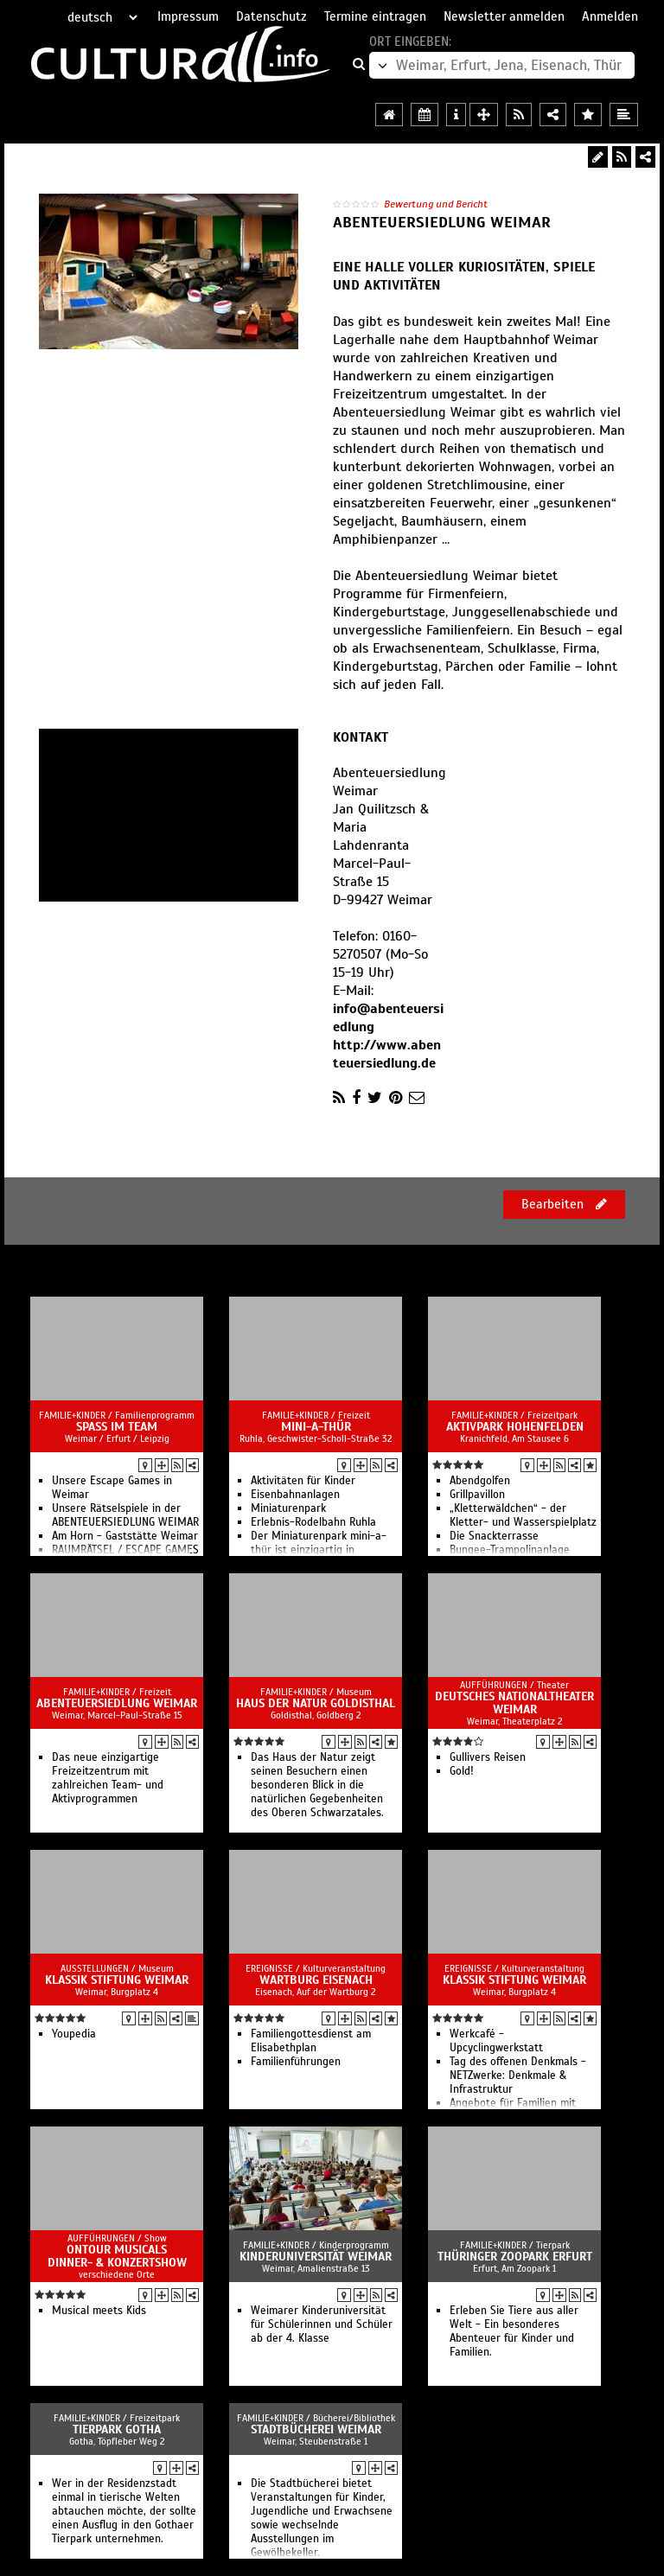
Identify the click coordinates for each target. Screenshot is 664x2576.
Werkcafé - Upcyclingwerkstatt (496, 2041)
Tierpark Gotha (117, 2429)
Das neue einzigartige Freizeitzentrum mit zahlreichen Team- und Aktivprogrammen (107, 1778)
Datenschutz (271, 16)
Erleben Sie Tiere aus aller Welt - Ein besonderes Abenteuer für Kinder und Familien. (514, 2331)
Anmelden (610, 16)
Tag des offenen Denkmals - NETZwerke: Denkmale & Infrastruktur (518, 2075)
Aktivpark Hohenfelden (515, 1426)
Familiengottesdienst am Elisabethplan (311, 2041)
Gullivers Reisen (488, 1757)
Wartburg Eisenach (316, 1979)
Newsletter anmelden (504, 16)
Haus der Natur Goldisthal (315, 1703)
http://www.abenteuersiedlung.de (387, 1054)
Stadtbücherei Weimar (316, 2429)
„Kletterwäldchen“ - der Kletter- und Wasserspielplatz (523, 1515)
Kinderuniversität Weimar (315, 2256)
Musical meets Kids (99, 2311)
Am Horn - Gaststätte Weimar (125, 1536)
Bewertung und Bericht (436, 204)
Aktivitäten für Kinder (303, 1481)
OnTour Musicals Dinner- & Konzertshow (117, 2256)
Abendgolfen (480, 1481)
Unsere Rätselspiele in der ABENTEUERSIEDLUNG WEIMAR (125, 1515)
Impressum (188, 16)
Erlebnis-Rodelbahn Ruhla (313, 1522)
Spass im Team (116, 1426)
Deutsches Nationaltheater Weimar (514, 1703)
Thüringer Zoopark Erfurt (514, 2256)
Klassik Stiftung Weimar (116, 1979)
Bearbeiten (564, 1204)
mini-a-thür (316, 1426)
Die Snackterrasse (494, 1536)
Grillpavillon (477, 1495)
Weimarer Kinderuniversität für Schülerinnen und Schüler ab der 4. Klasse (322, 2324)
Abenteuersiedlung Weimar (116, 1703)
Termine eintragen (375, 16)
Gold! (462, 1771)
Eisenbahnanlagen (295, 1495)
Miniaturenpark (288, 1508)
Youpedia (74, 2034)
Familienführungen (296, 2062)
